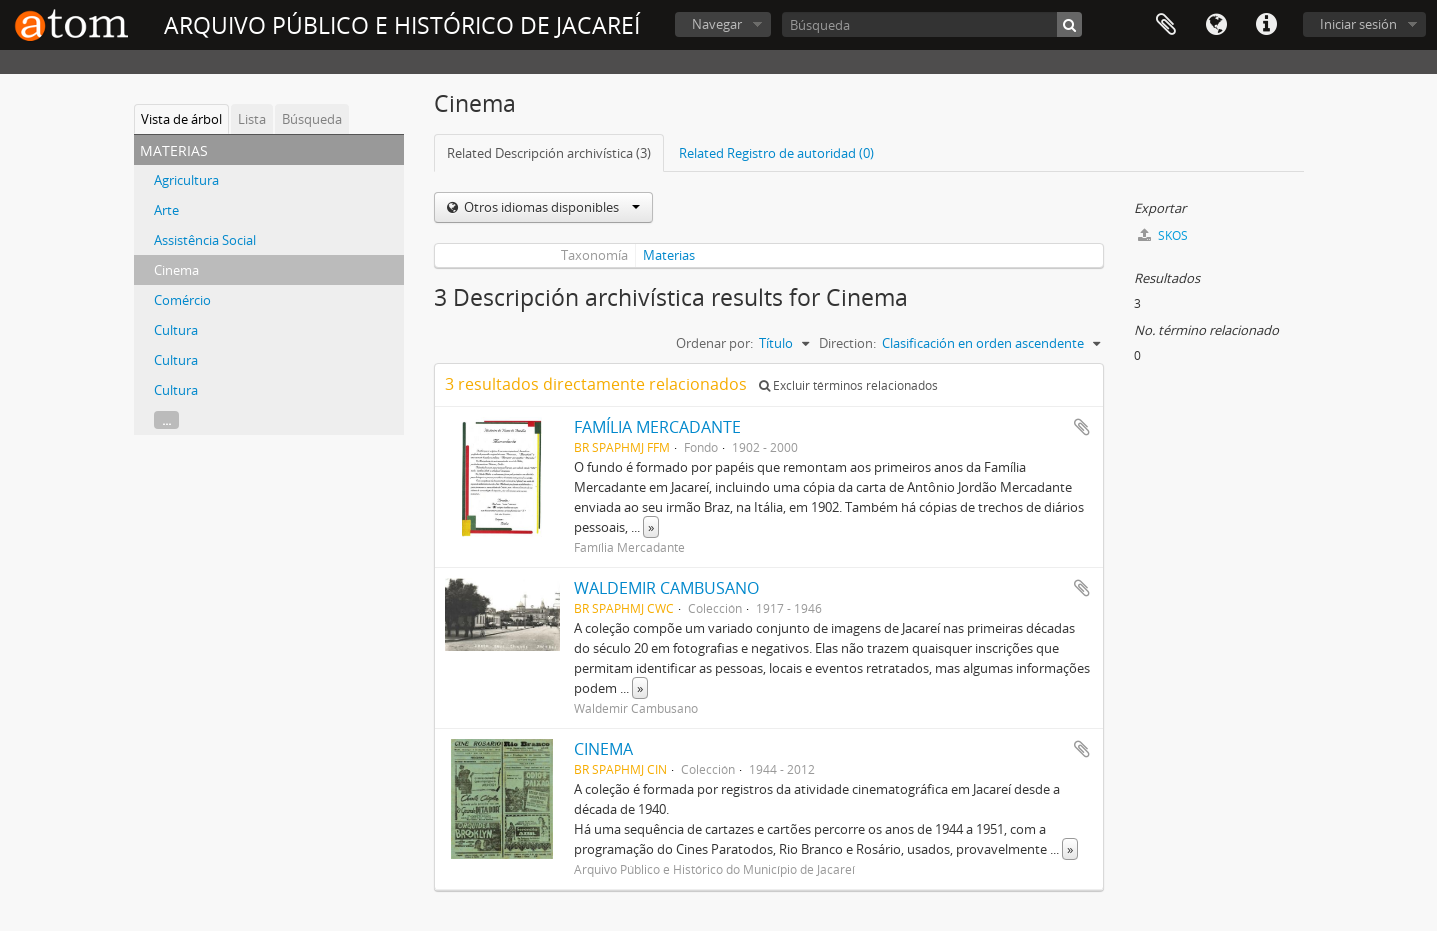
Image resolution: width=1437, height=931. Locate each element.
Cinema (176, 270)
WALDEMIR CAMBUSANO (666, 588)
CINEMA (603, 749)
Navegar (717, 24)
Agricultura (186, 180)
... (166, 420)
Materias (669, 255)
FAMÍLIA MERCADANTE (657, 427)
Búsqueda (312, 119)
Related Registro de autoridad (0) (776, 153)
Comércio (182, 300)
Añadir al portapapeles (1082, 427)
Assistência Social (205, 240)
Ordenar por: (714, 343)
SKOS (1163, 235)
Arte (166, 210)
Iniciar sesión (1358, 24)
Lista (252, 119)
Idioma (1216, 25)
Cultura (176, 330)
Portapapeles (1166, 25)
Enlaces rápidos (1266, 25)
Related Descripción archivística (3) (549, 153)
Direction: (847, 343)
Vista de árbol (181, 119)
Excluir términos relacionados (848, 385)
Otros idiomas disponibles (550, 207)
